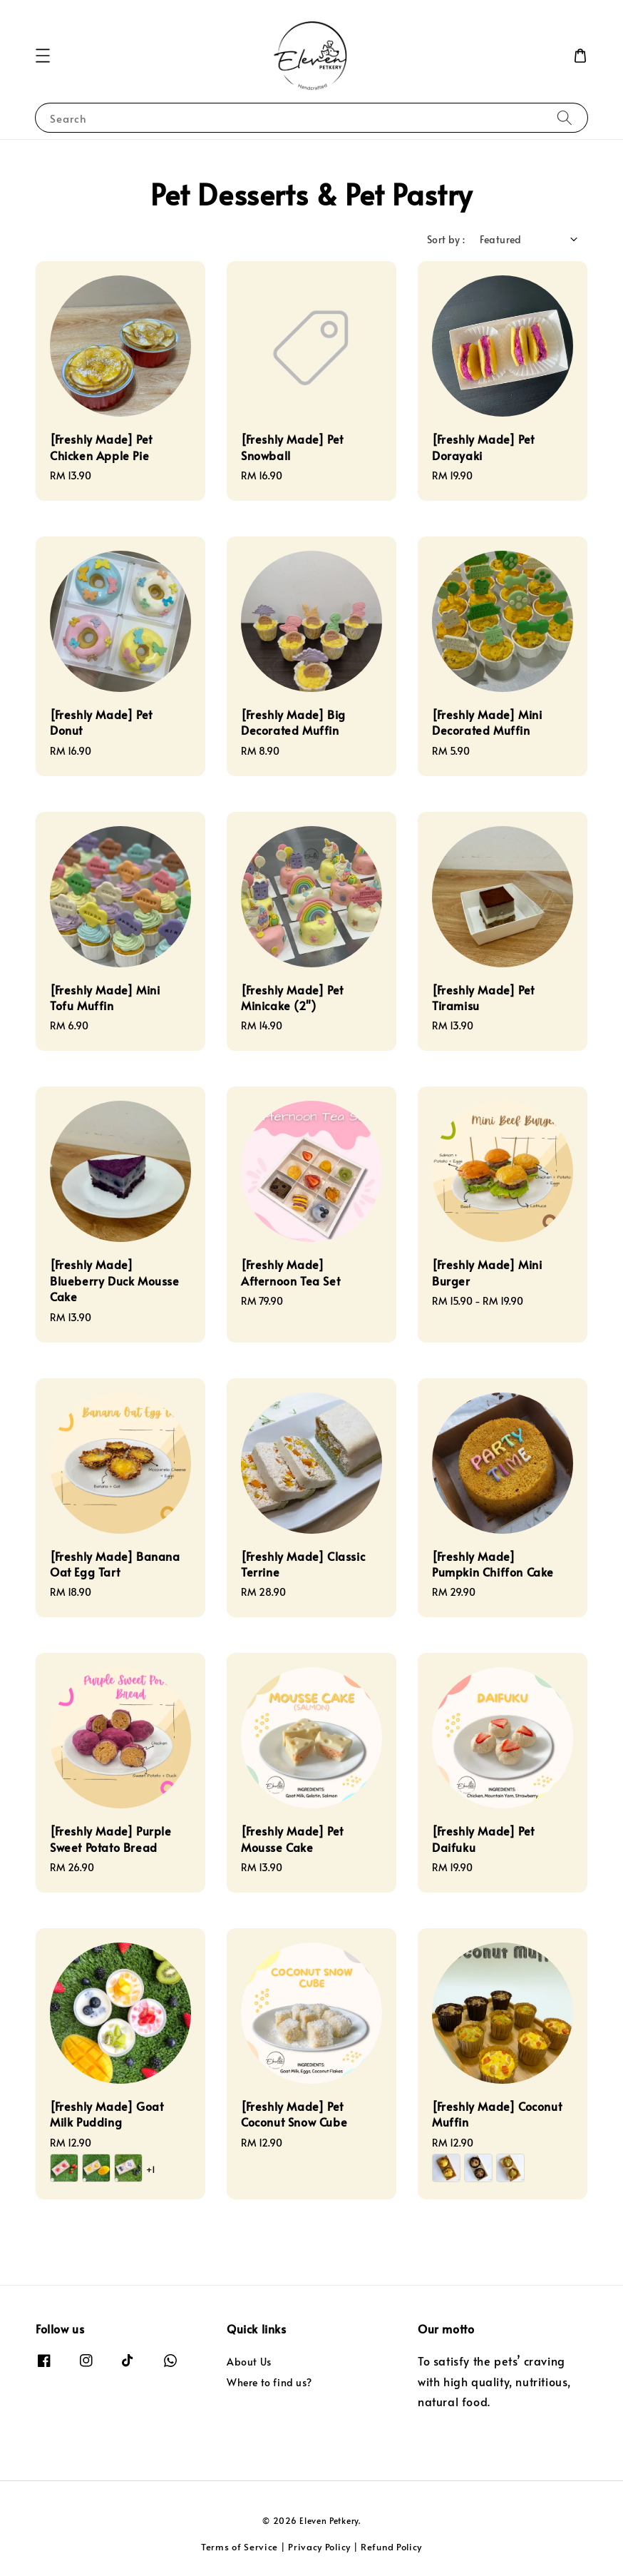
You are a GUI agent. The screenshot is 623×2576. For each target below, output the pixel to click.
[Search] (564, 117)
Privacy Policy (319, 2546)
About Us (249, 2362)
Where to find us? (269, 2382)
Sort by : (446, 239)
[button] (42, 55)
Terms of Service (239, 2546)
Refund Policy (391, 2546)
